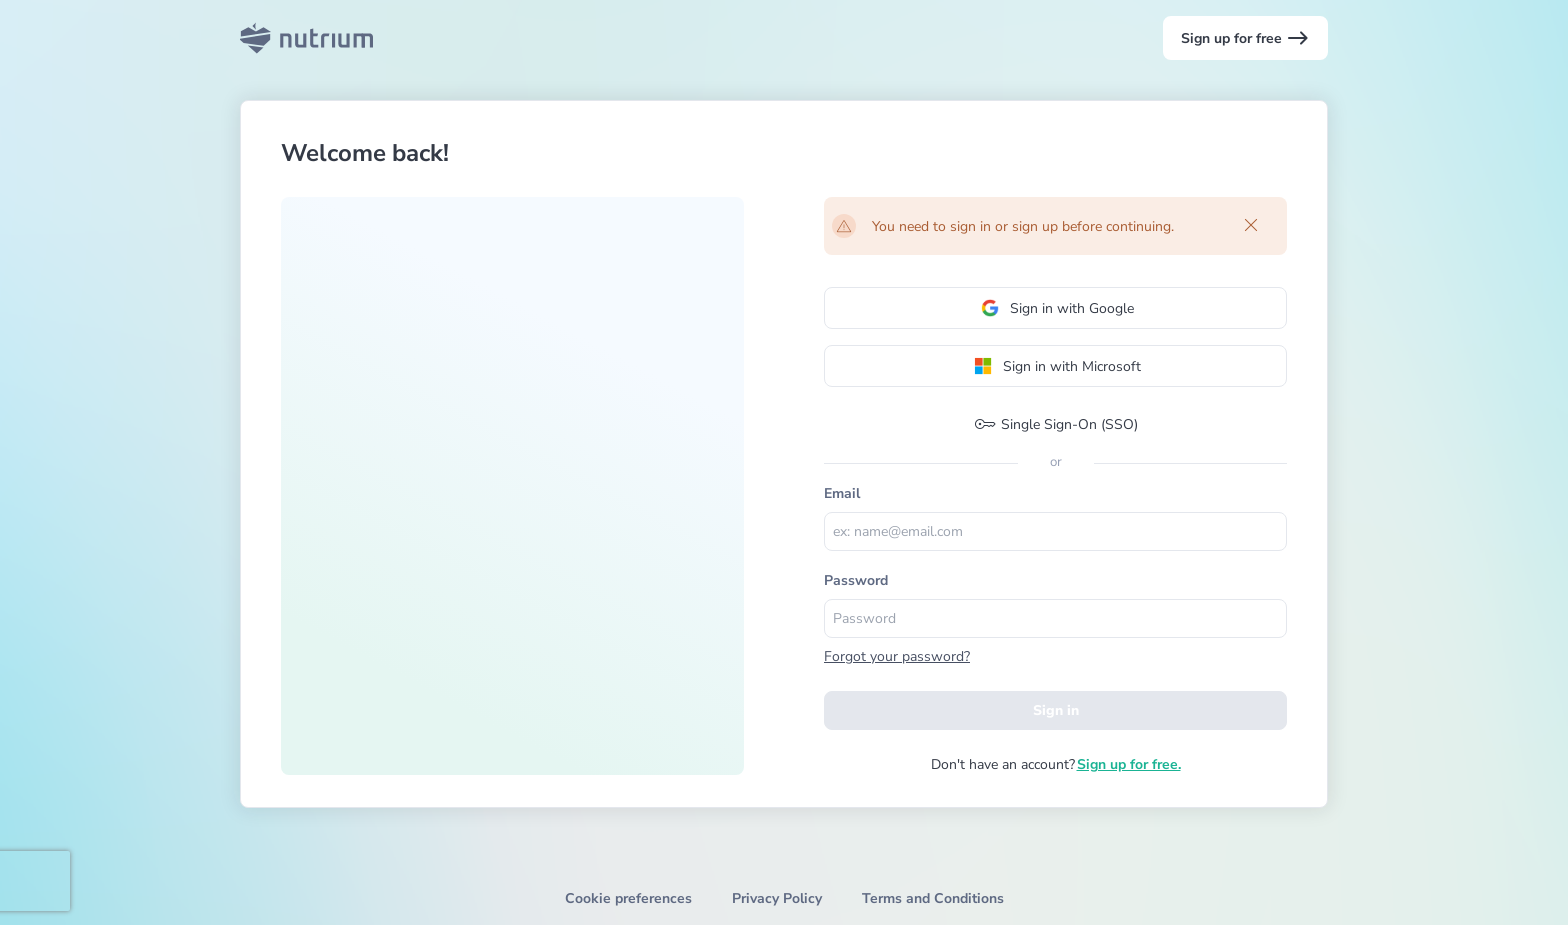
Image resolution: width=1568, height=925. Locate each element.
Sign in (1056, 710)
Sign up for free (1245, 38)
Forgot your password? (897, 656)
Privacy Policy (777, 898)
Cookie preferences (628, 898)
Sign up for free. (1129, 764)
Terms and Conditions (933, 898)
